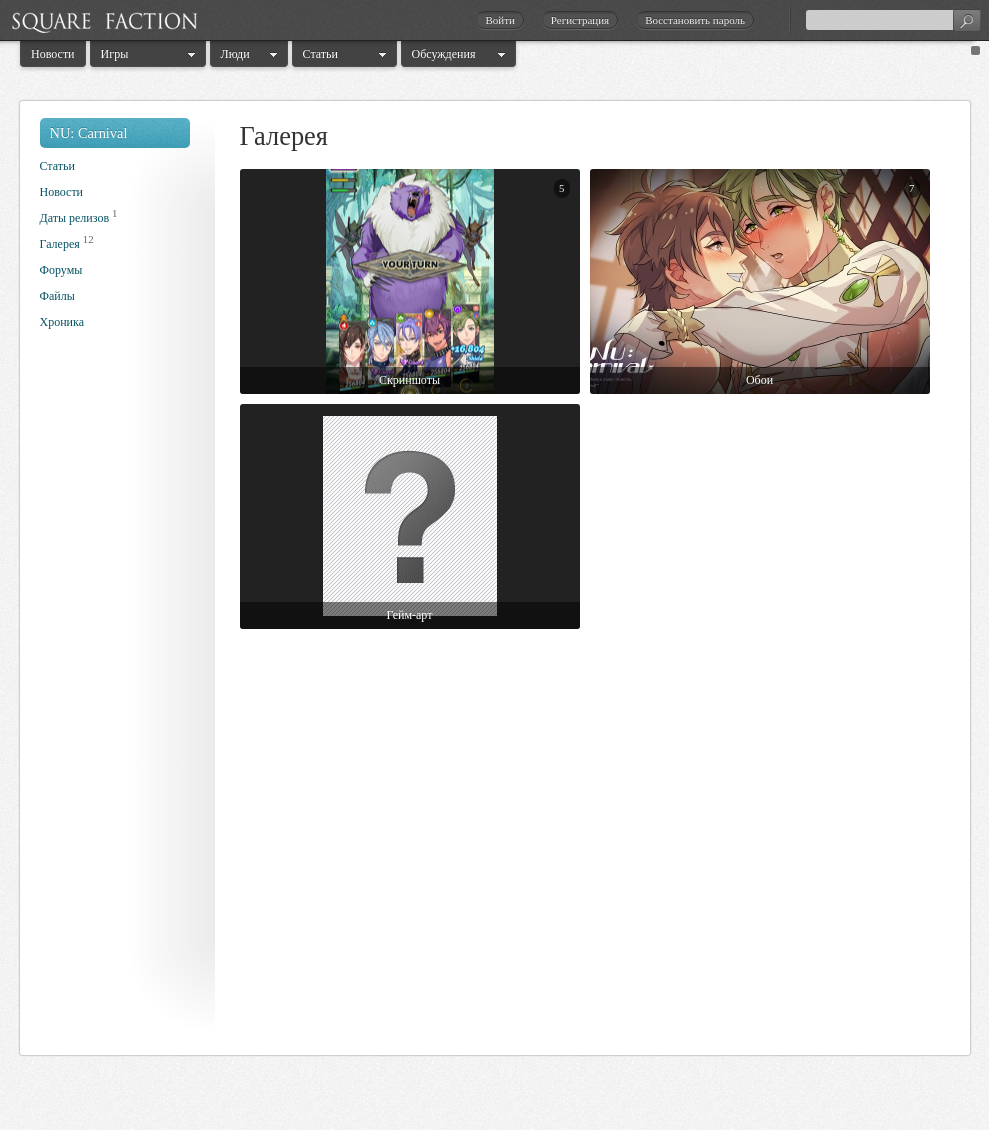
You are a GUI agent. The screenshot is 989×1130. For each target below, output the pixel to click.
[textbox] (893, 20)
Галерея (60, 244)
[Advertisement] (120, 698)
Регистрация (580, 20)
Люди (235, 54)
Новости (53, 54)
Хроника (62, 322)
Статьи (320, 54)
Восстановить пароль (695, 20)
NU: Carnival (89, 133)
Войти (499, 20)
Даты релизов (75, 218)
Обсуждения (444, 54)
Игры (115, 54)
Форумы (61, 270)
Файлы (57, 296)
